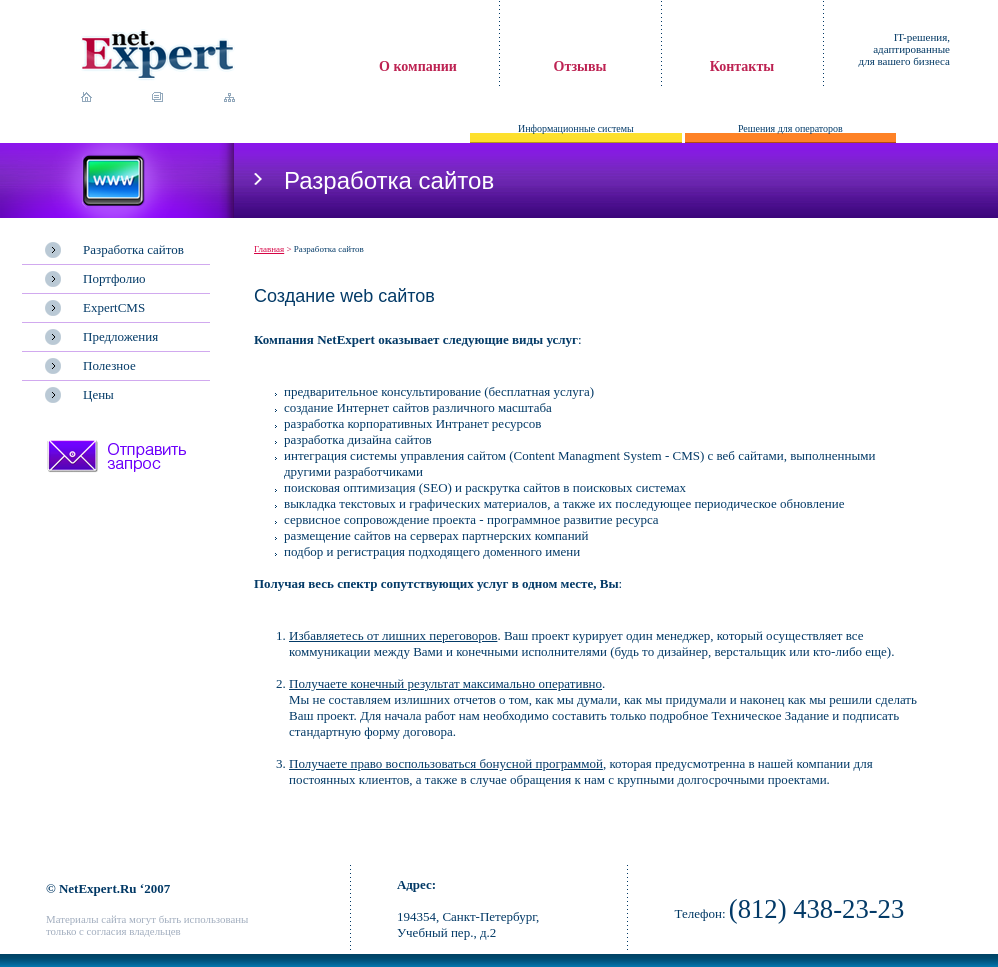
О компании (418, 66)
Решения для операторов (790, 128)
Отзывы (580, 66)
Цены (98, 394)
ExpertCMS (114, 307)
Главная (269, 249)
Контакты (742, 66)
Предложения (120, 336)
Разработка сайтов (133, 249)
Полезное (109, 365)
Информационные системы (576, 128)
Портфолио (114, 278)
